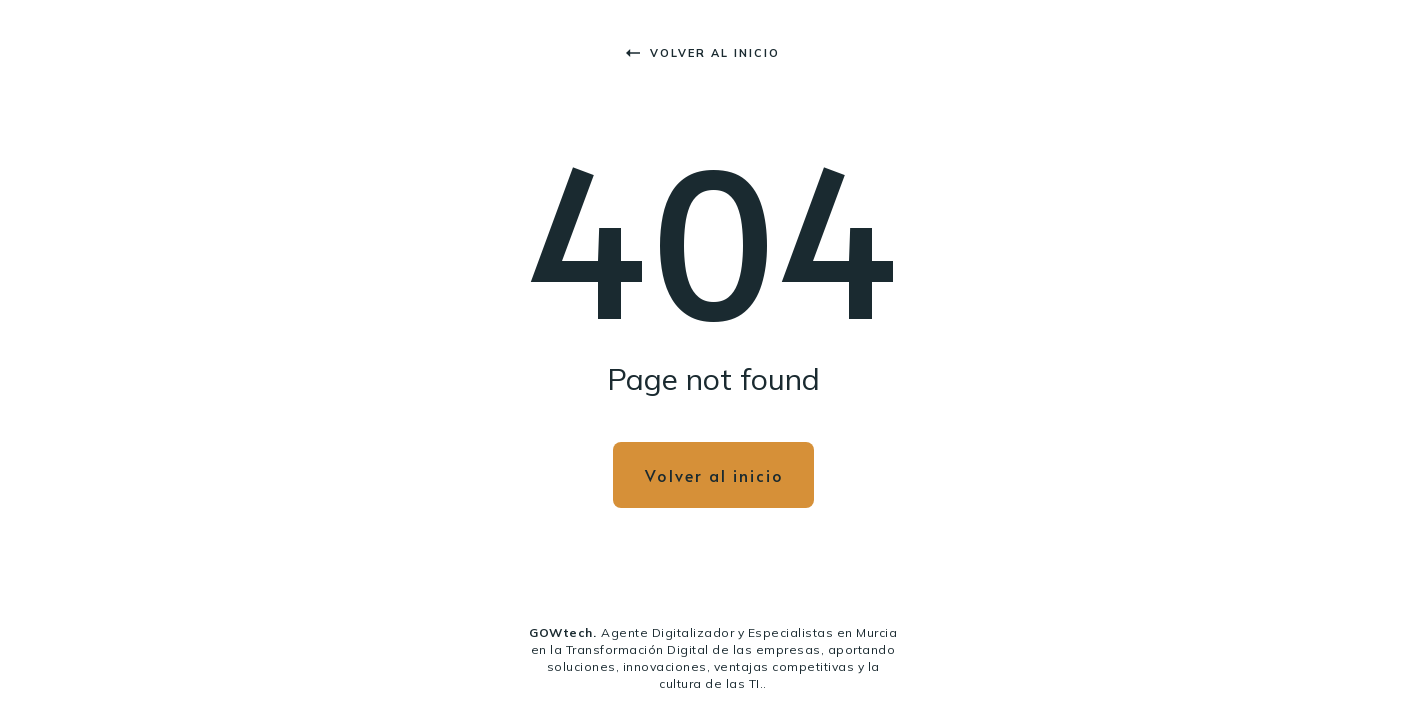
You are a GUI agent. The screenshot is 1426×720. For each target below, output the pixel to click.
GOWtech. (562, 632)
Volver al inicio (703, 53)
